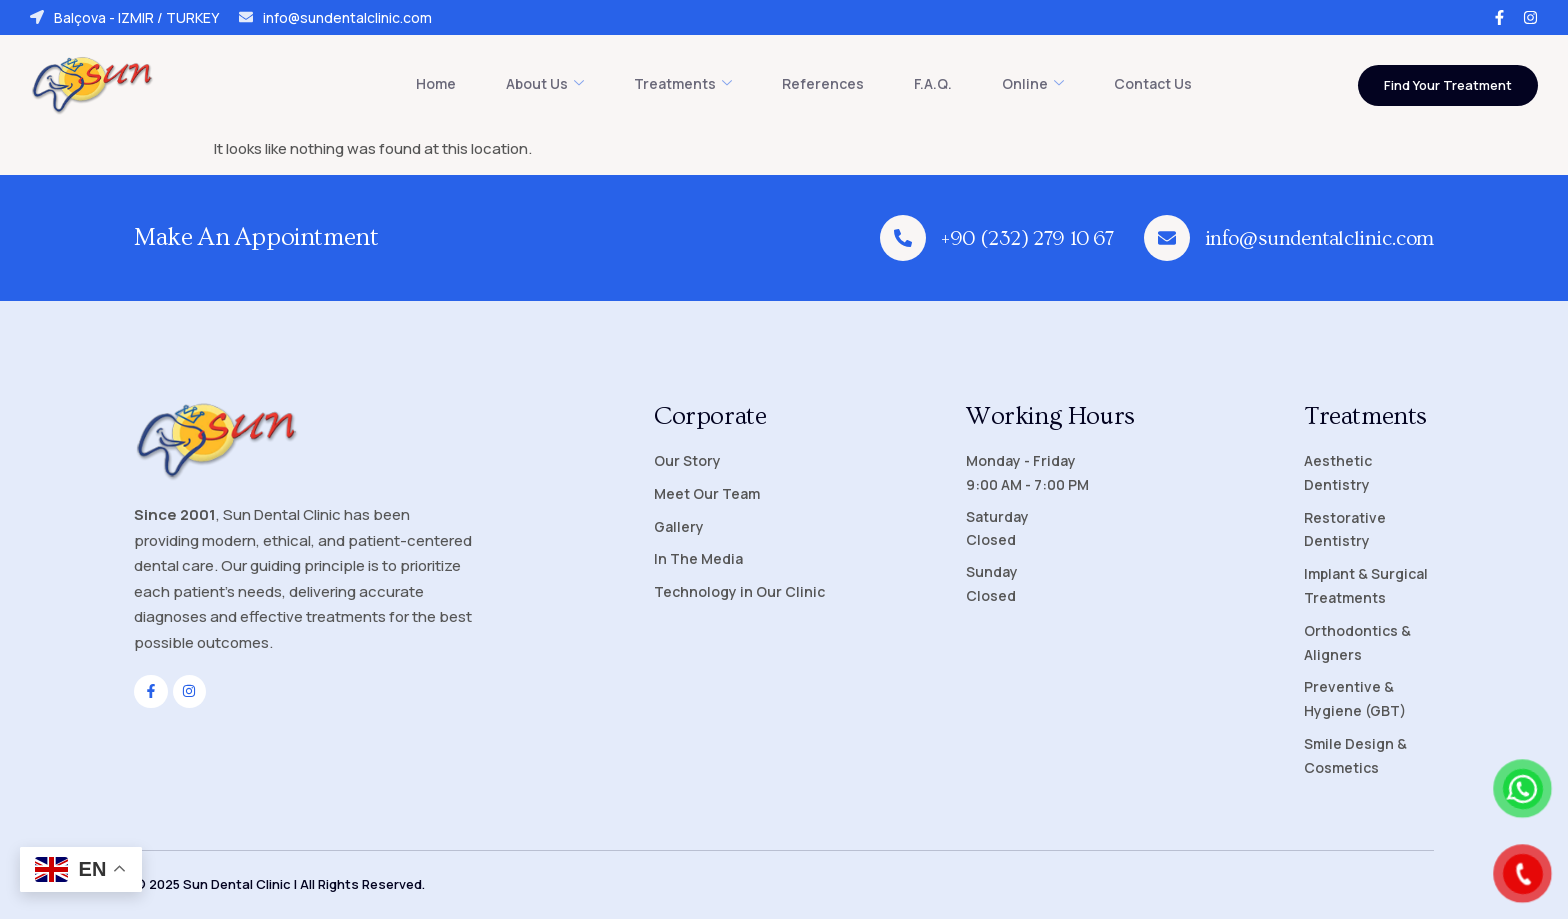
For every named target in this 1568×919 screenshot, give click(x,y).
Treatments (683, 84)
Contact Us (1153, 83)
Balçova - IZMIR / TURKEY (124, 17)
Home (436, 83)
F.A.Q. (933, 83)
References (823, 83)
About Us (545, 84)
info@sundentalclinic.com (335, 17)
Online (1033, 84)
